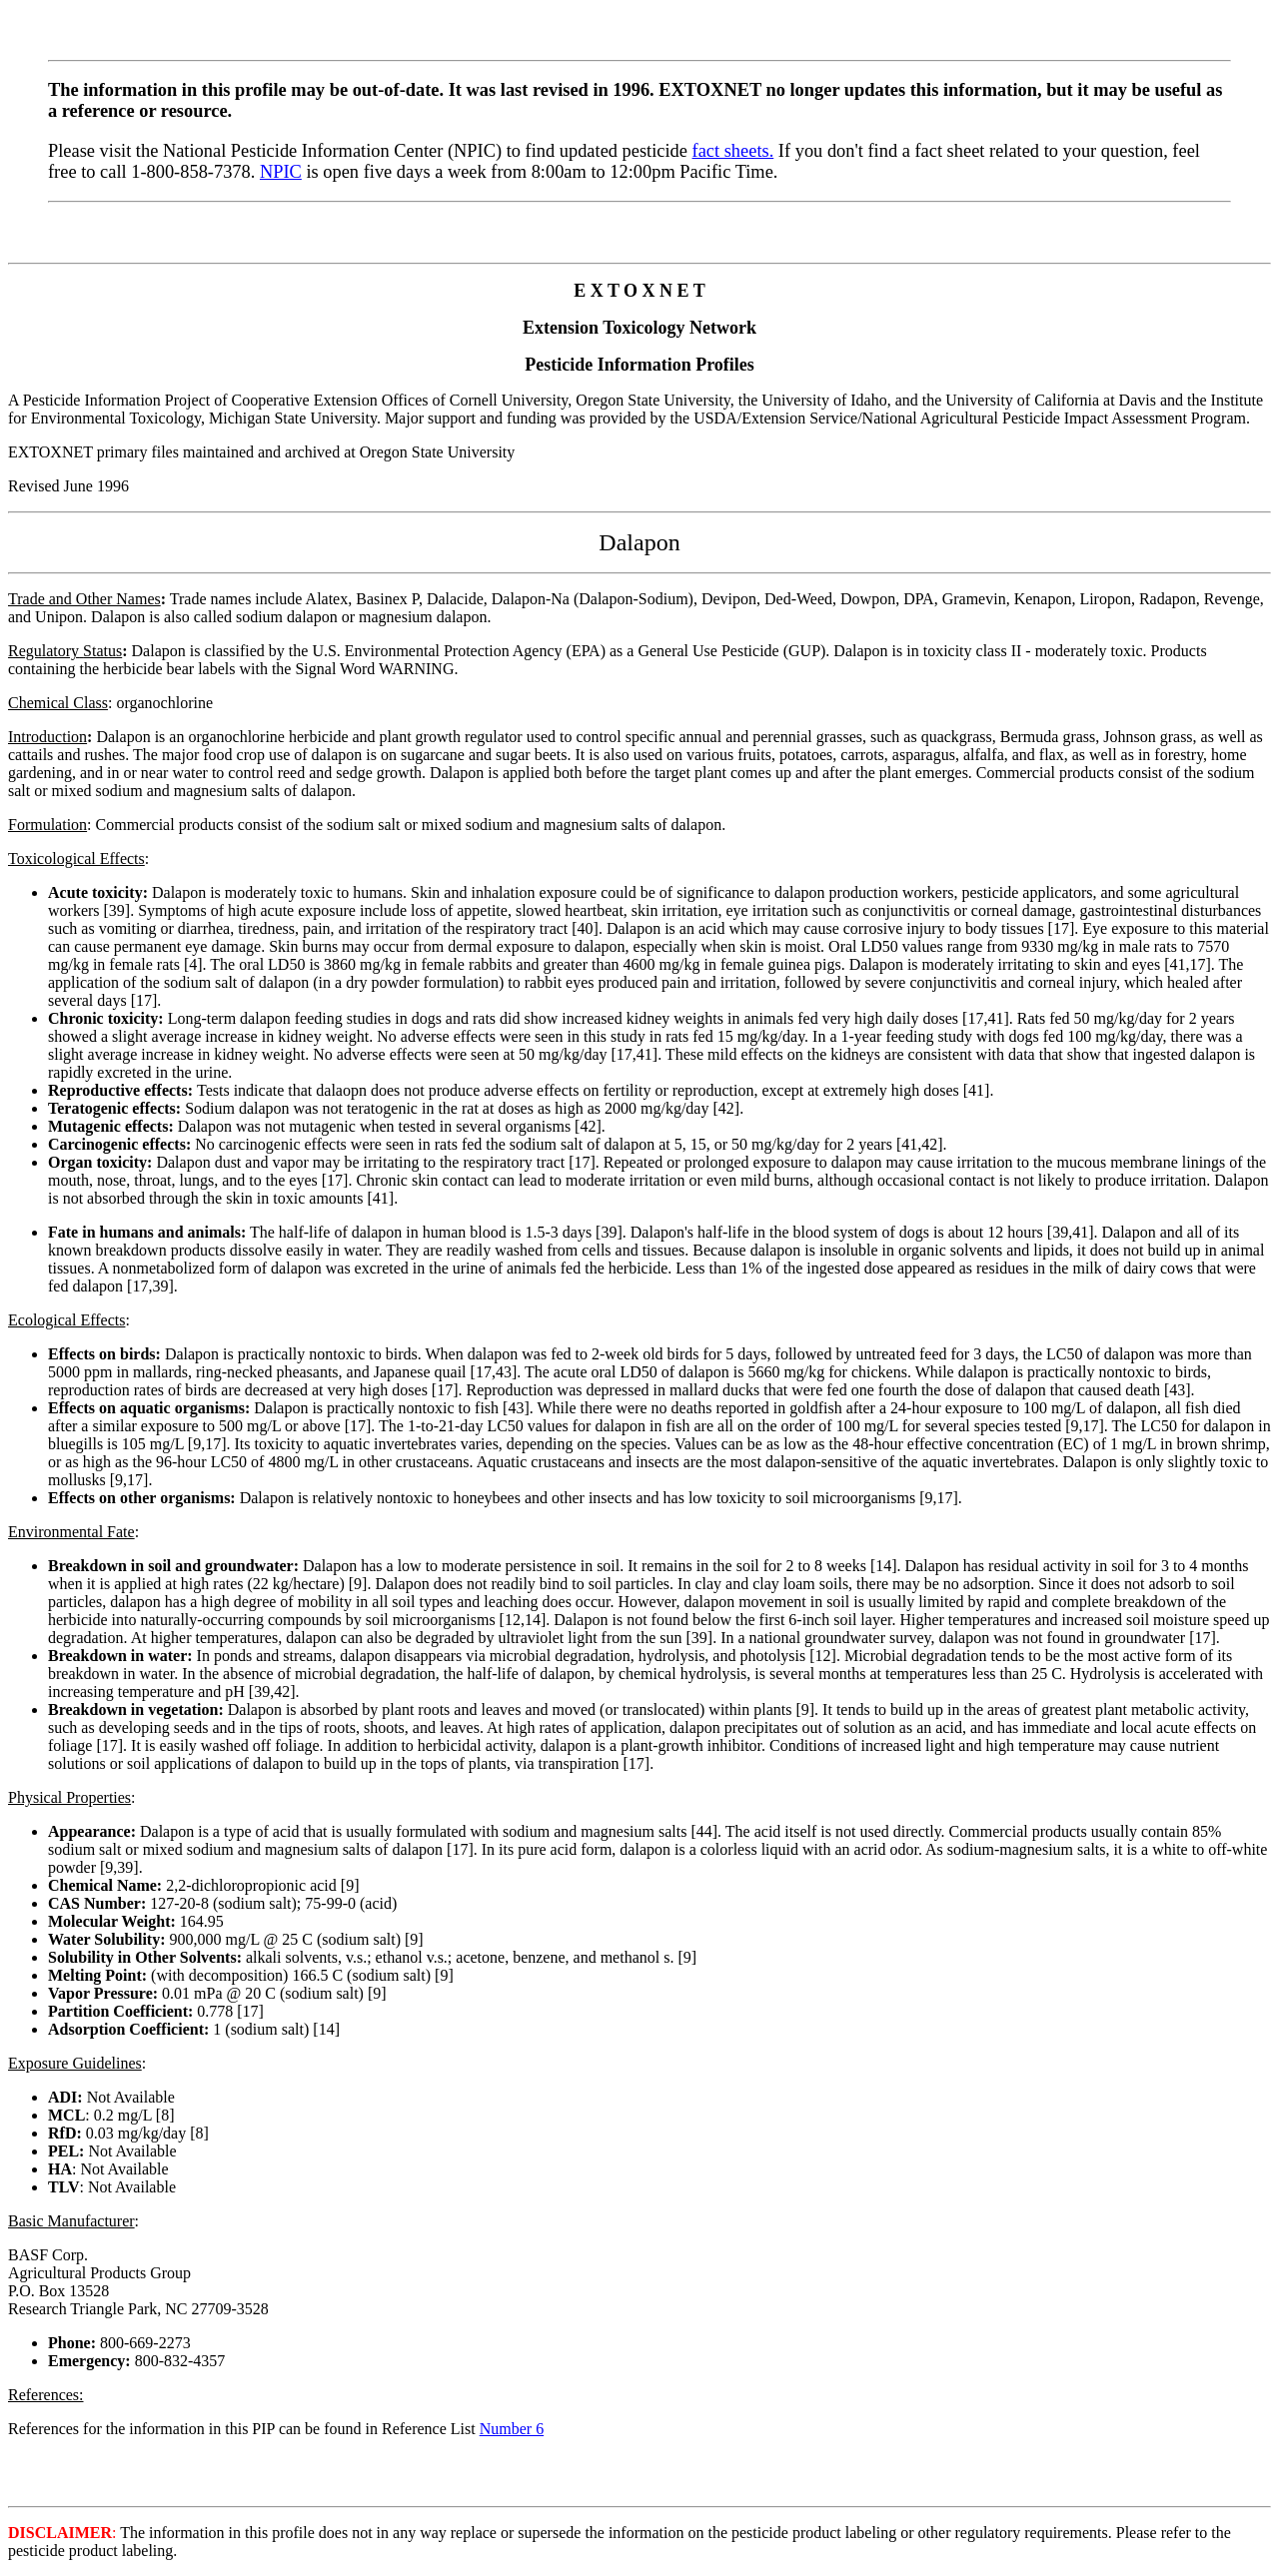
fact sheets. (733, 151)
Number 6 (512, 2428)
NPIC (281, 172)
